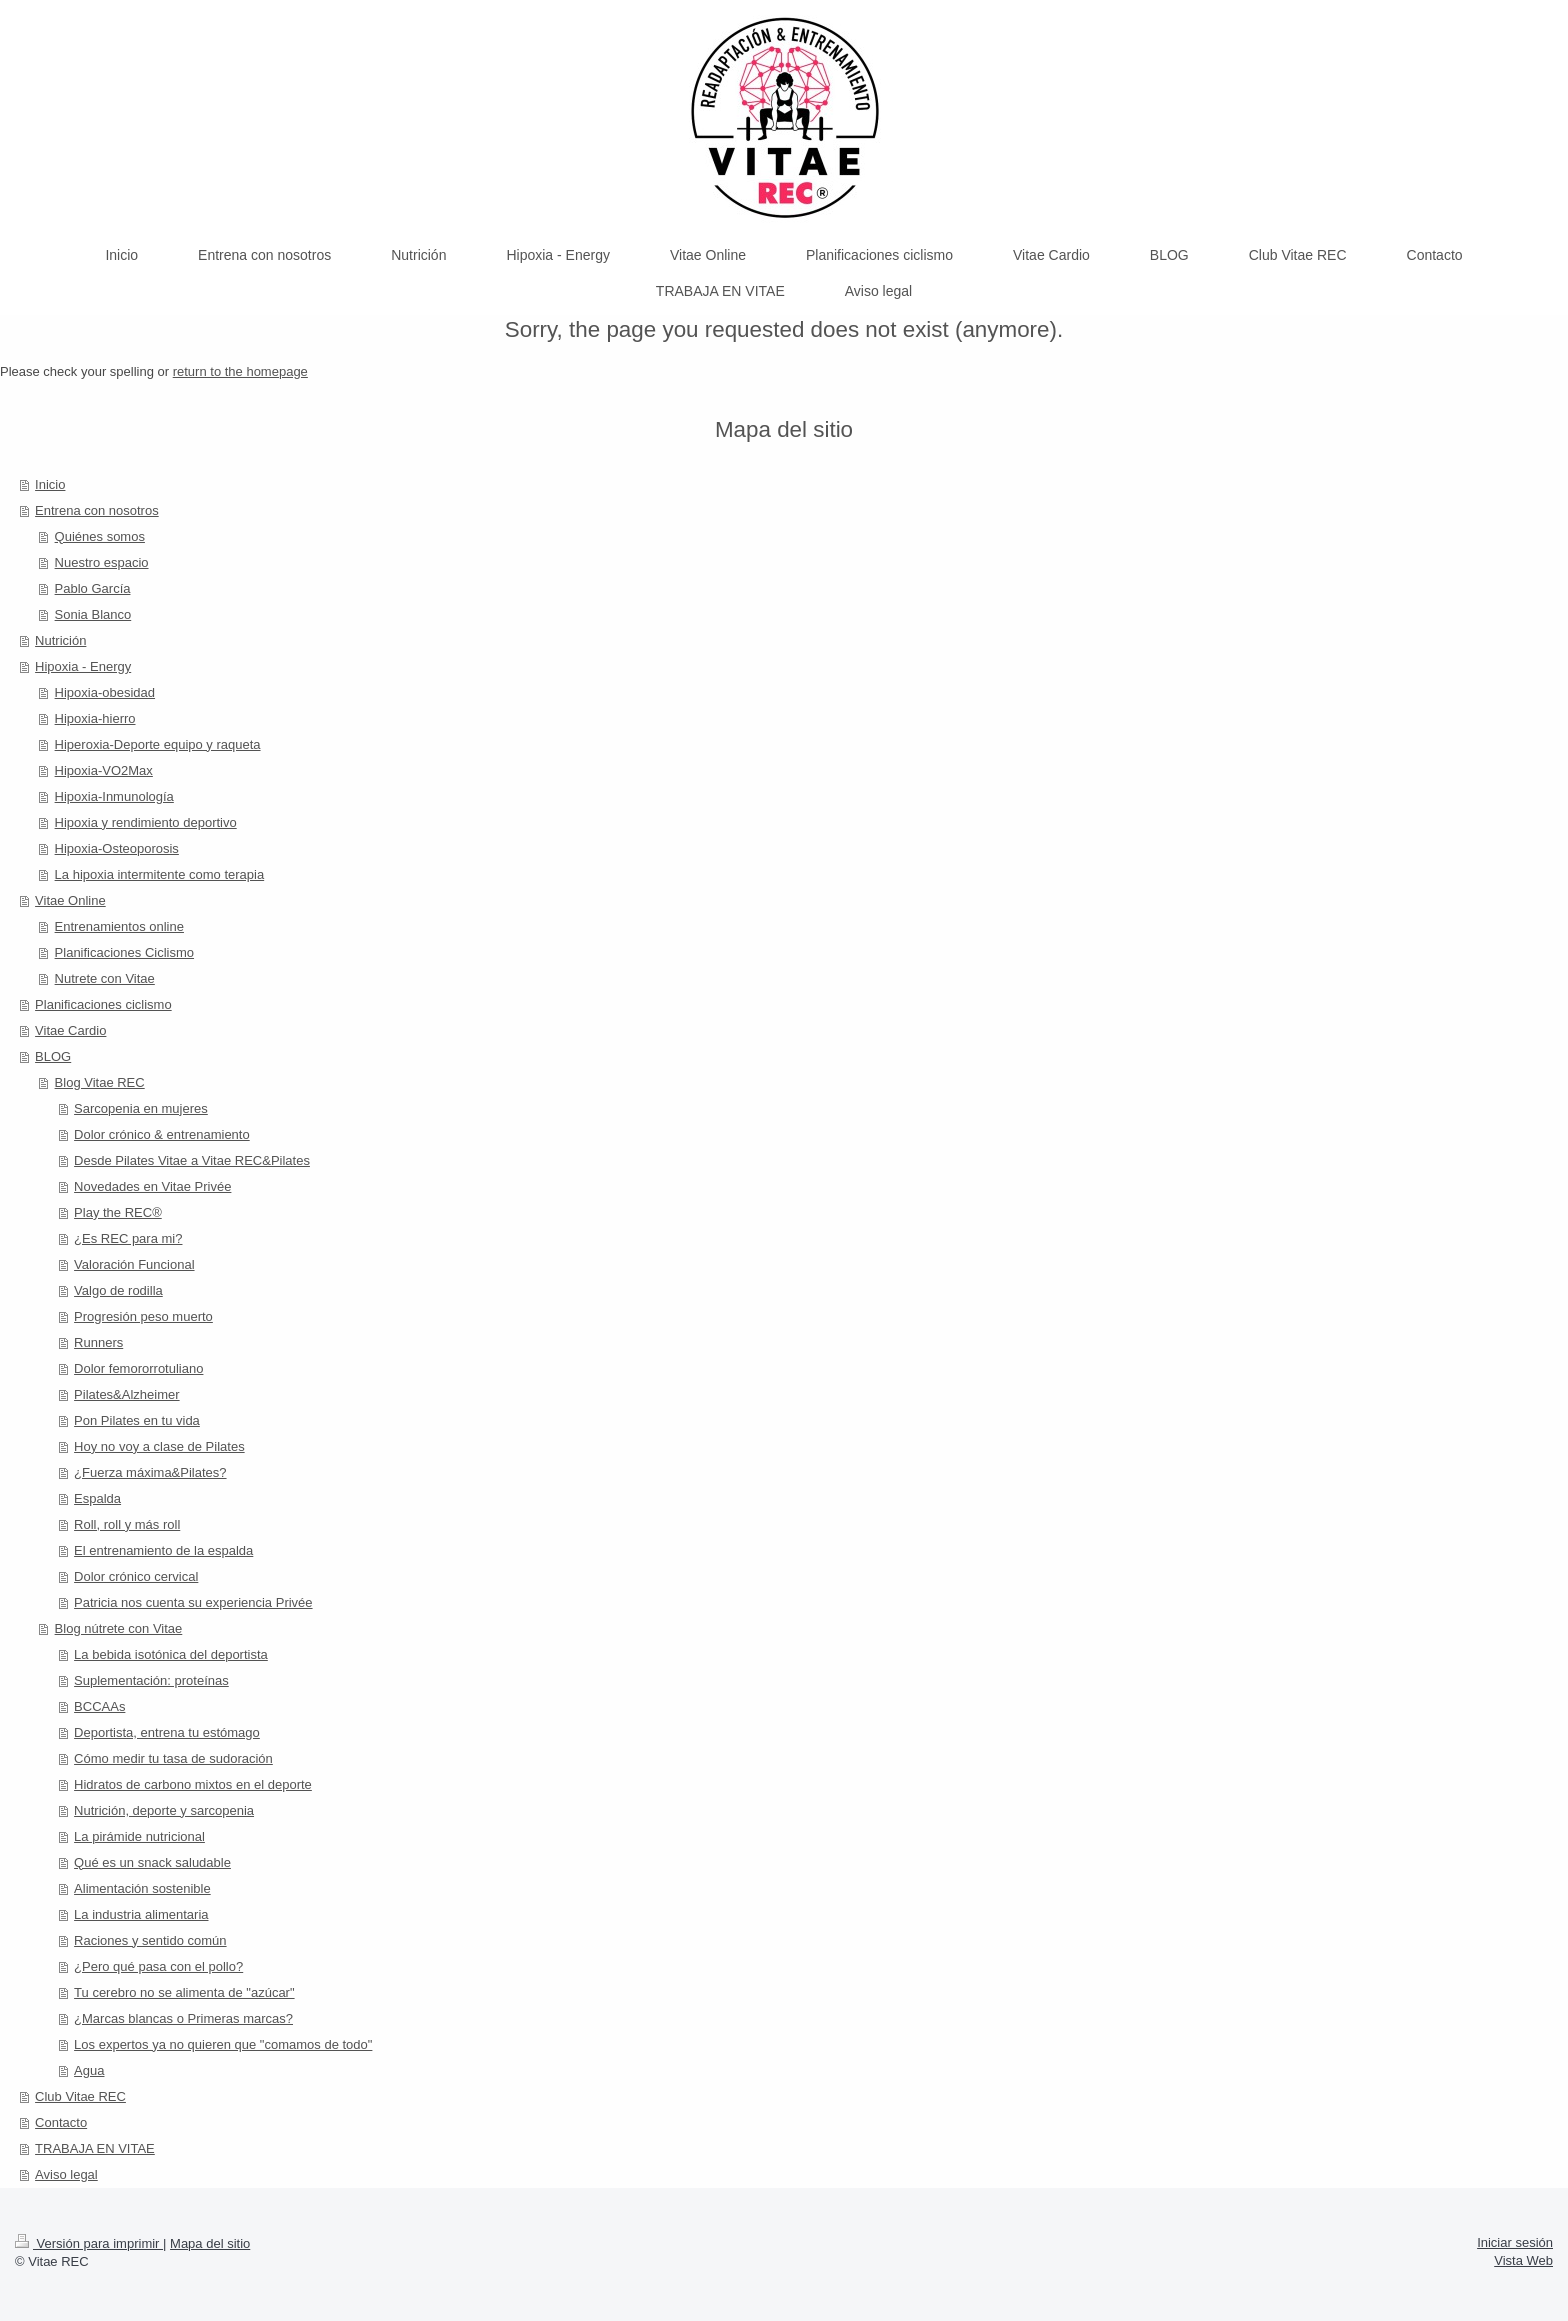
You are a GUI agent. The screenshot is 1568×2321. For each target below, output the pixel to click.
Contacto (61, 2122)
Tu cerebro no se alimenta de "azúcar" (184, 1992)
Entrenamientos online (119, 926)
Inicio (50, 484)
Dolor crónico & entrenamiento (162, 1134)
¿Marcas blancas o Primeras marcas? (183, 2018)
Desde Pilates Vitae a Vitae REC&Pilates (192, 1160)
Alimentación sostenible (142, 1888)
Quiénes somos (100, 536)
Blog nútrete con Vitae (119, 1628)
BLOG (53, 1056)
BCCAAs (99, 1706)
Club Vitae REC (80, 2096)
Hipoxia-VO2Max (104, 770)
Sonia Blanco (93, 614)
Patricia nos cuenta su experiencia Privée (193, 1602)
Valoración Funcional (134, 1264)
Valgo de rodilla (118, 1290)
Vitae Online (70, 900)
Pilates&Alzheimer (127, 1394)
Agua (89, 2070)
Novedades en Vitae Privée (152, 1186)
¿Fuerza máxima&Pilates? (150, 1472)
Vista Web (1523, 2260)
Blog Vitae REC (100, 1082)
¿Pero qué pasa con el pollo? (158, 1966)
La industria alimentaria (141, 1914)
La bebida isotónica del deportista (171, 1654)
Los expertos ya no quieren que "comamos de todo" (223, 2044)
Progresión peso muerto (143, 1316)
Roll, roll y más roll (127, 1524)
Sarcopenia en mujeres (141, 1108)
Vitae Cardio (70, 1030)
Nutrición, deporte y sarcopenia (164, 1810)
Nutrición (60, 640)
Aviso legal (66, 2174)
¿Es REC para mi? (128, 1238)
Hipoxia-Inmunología (114, 796)
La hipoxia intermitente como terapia (160, 874)
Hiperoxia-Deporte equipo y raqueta (158, 744)
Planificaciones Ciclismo (124, 952)
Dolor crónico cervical (136, 1576)
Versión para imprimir (89, 2243)
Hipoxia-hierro (95, 718)
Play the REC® (118, 1212)
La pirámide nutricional (139, 1836)
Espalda (97, 1498)
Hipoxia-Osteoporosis (117, 848)
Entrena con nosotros (97, 510)
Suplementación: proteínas (151, 1680)
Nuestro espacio (102, 562)
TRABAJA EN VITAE (95, 2148)
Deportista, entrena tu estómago (167, 1732)
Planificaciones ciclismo (103, 1004)
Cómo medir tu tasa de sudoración (173, 1758)
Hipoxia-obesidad (105, 692)
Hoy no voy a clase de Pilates (159, 1446)
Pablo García (93, 588)
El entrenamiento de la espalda (163, 1550)
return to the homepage (240, 371)
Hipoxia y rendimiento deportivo (146, 822)
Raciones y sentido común (150, 1940)
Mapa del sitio (210, 2243)
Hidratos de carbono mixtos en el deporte (193, 1784)
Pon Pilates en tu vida (137, 1420)
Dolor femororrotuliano (138, 1368)
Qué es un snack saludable (152, 1862)
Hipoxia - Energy (83, 666)
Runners (98, 1342)
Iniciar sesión (1515, 2242)
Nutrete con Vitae (105, 978)
